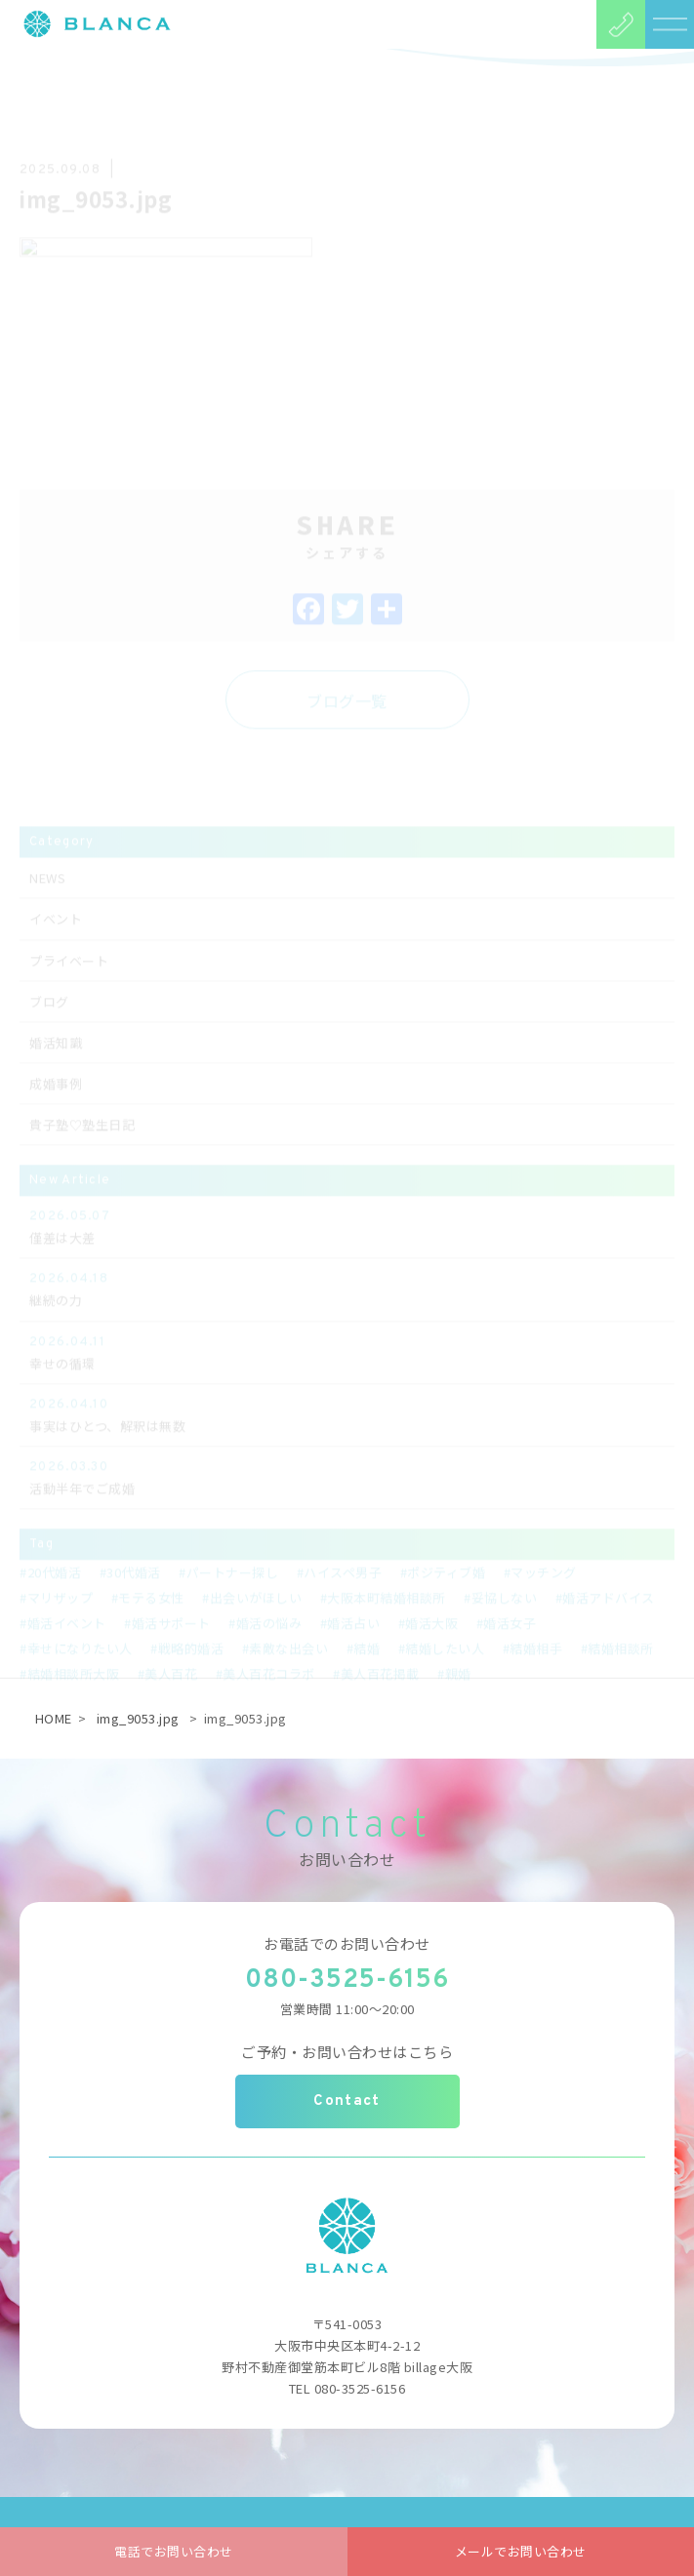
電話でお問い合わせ (173, 2551)
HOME (53, 1718)
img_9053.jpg (138, 1718)
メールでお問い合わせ (521, 2551)
